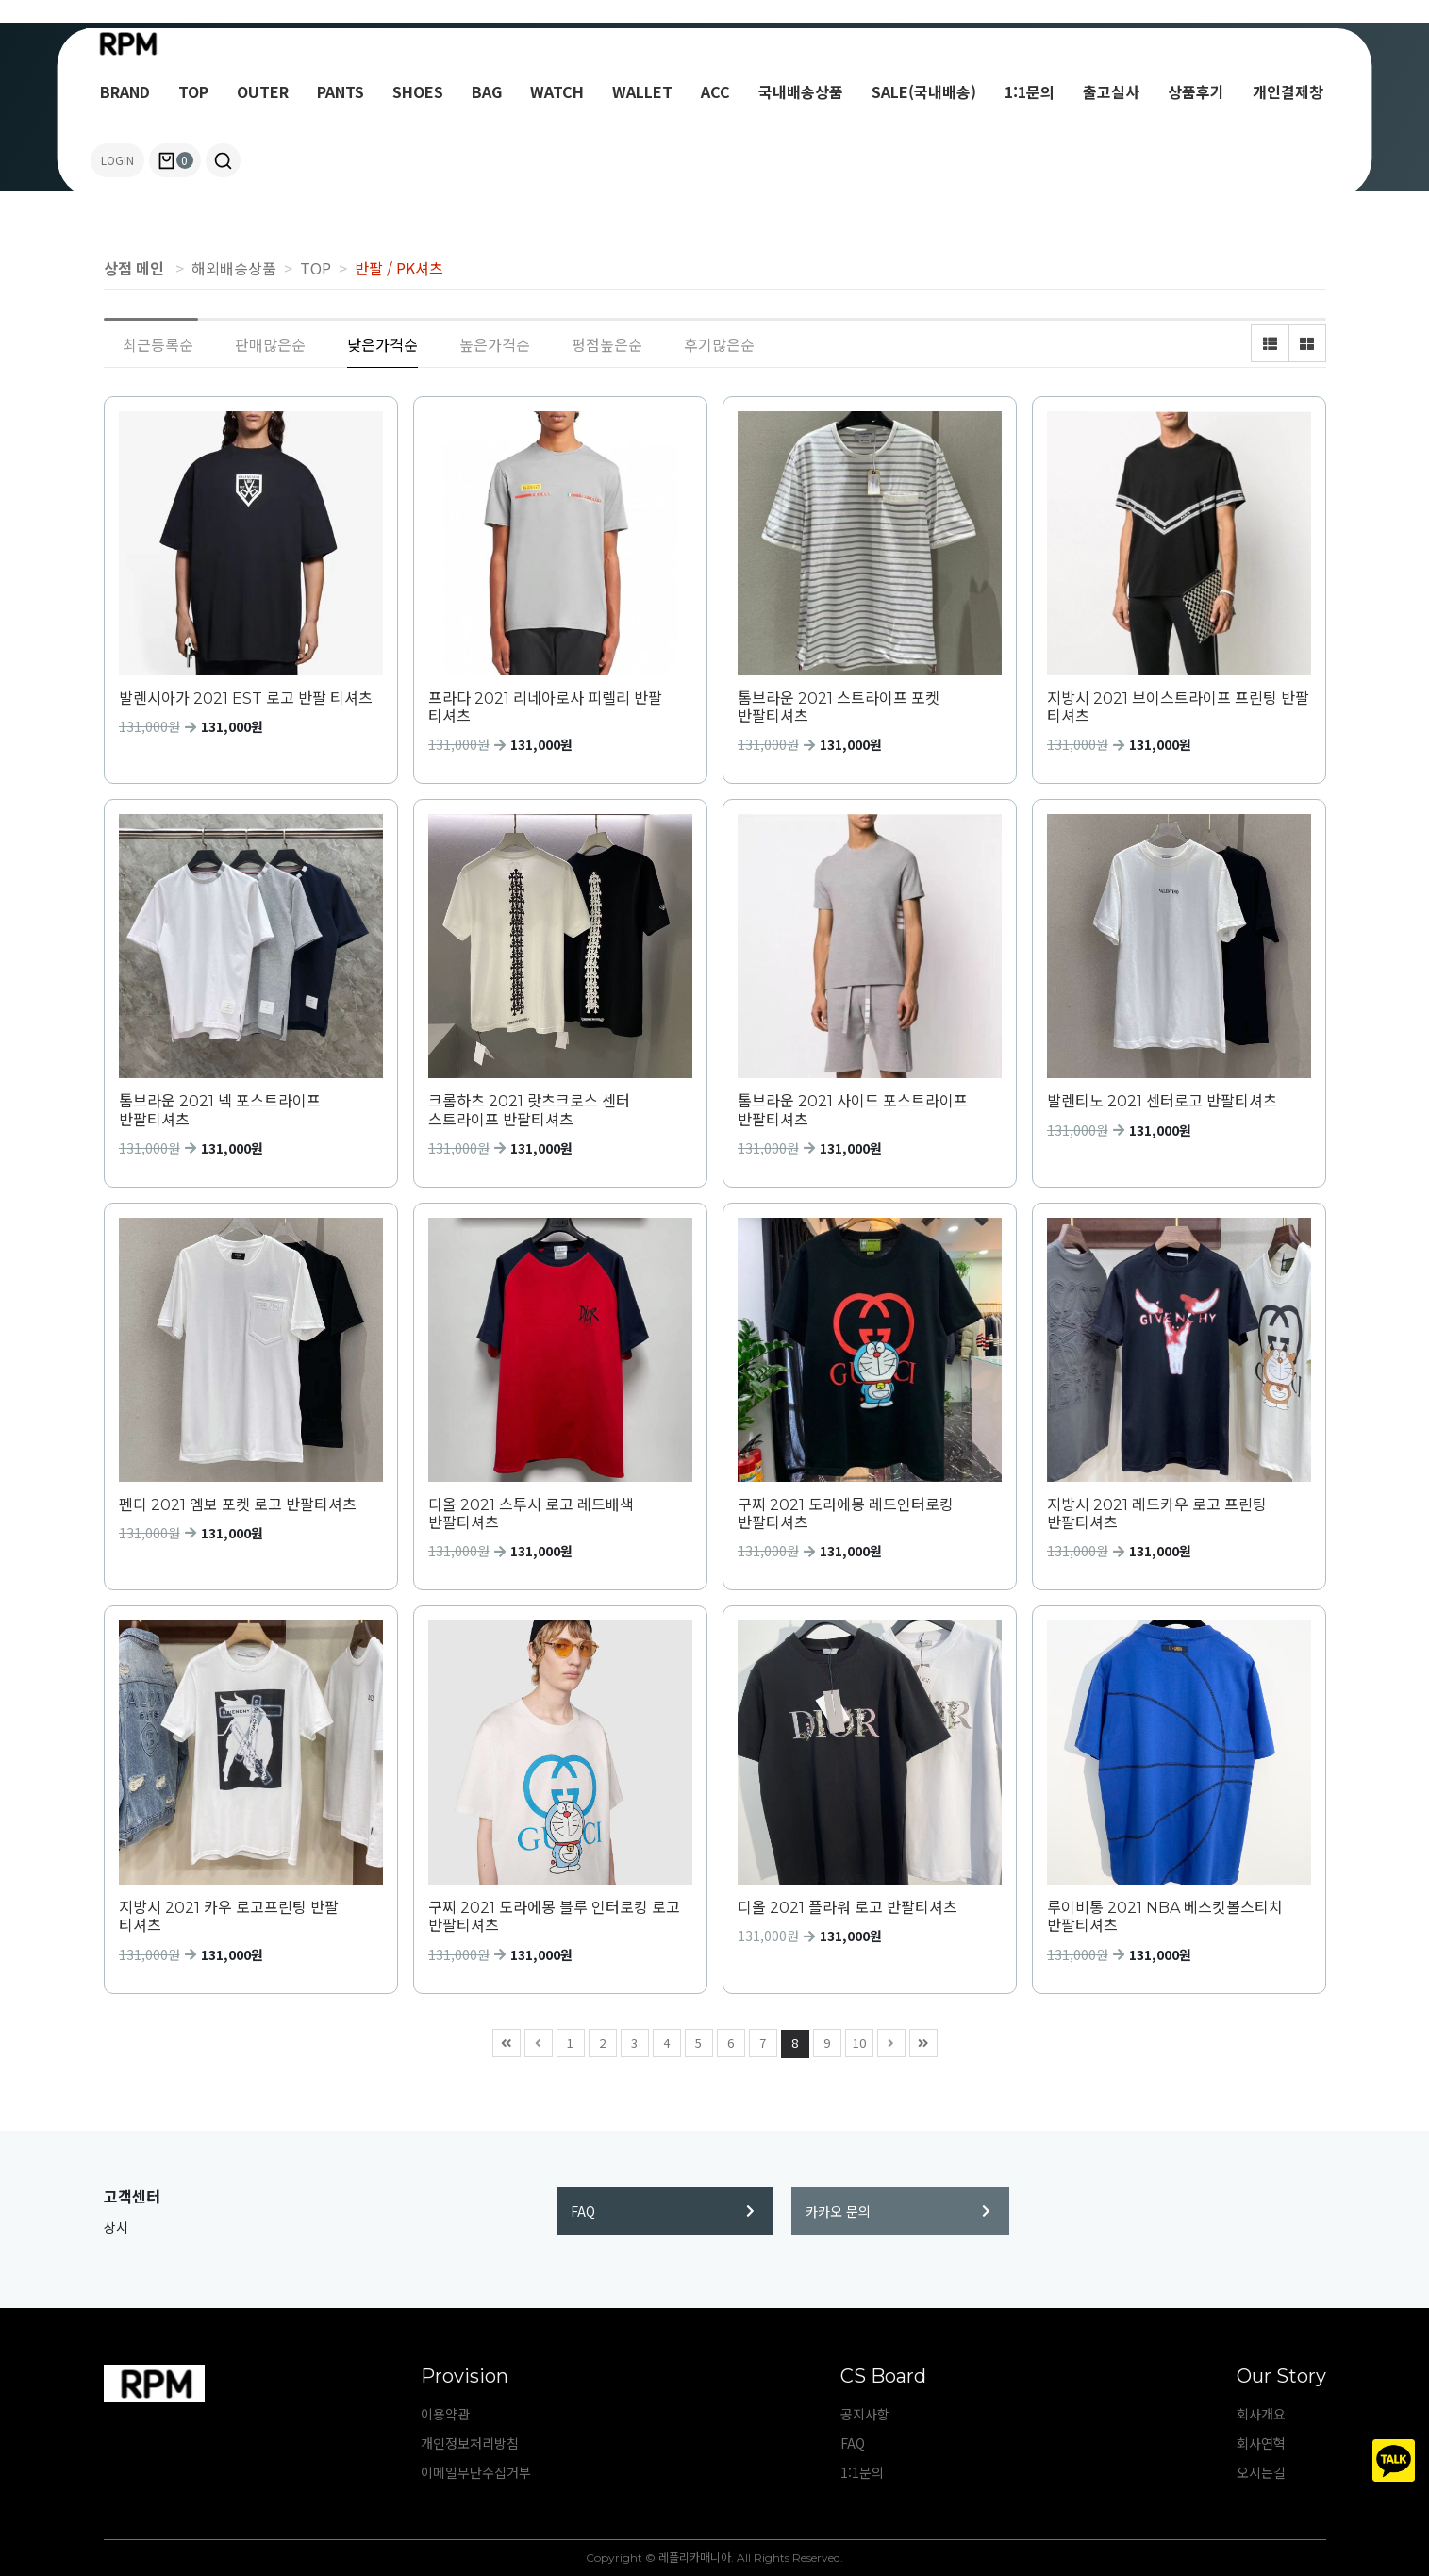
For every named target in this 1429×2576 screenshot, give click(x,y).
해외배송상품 (233, 268)
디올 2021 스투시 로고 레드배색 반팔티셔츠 (531, 1514)
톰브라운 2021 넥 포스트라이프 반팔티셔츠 (220, 1110)
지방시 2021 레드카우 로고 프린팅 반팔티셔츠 (1157, 1514)
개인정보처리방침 (470, 2443)
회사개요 (1261, 2413)
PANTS (340, 91)
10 (856, 2041)
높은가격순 (494, 344)
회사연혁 (1261, 2443)
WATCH (557, 91)
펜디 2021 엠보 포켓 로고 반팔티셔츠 (238, 1505)
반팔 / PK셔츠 (399, 268)
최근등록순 (158, 344)
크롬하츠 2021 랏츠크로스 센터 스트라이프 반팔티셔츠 (529, 1110)
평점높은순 (607, 344)
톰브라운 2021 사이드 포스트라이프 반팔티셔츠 (853, 1110)
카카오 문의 (897, 2211)
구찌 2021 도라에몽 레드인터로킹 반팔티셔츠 (846, 1514)
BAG (487, 91)
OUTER (263, 91)
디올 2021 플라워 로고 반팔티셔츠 (847, 1908)
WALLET (642, 91)
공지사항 (864, 2413)
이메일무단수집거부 (476, 2472)
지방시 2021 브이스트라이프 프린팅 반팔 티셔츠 (1178, 707)
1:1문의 (1030, 91)
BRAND (125, 91)
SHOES (417, 91)
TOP (193, 91)
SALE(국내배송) (924, 91)
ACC (715, 91)
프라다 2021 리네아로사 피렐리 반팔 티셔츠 (545, 707)
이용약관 (445, 2413)
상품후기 (1196, 91)
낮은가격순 (382, 344)
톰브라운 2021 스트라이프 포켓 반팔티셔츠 (838, 707)
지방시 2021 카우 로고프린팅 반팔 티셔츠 (229, 1917)
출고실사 (1111, 91)
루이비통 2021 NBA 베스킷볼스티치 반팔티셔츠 (1165, 1917)
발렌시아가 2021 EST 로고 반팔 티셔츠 (246, 698)
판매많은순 (270, 344)
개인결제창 (1288, 91)
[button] (223, 160)
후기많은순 (719, 344)
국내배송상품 (800, 91)
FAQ (663, 2211)
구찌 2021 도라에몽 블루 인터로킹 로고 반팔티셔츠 (554, 1917)
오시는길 (1261, 2472)
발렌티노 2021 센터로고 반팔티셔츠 (1162, 1101)
